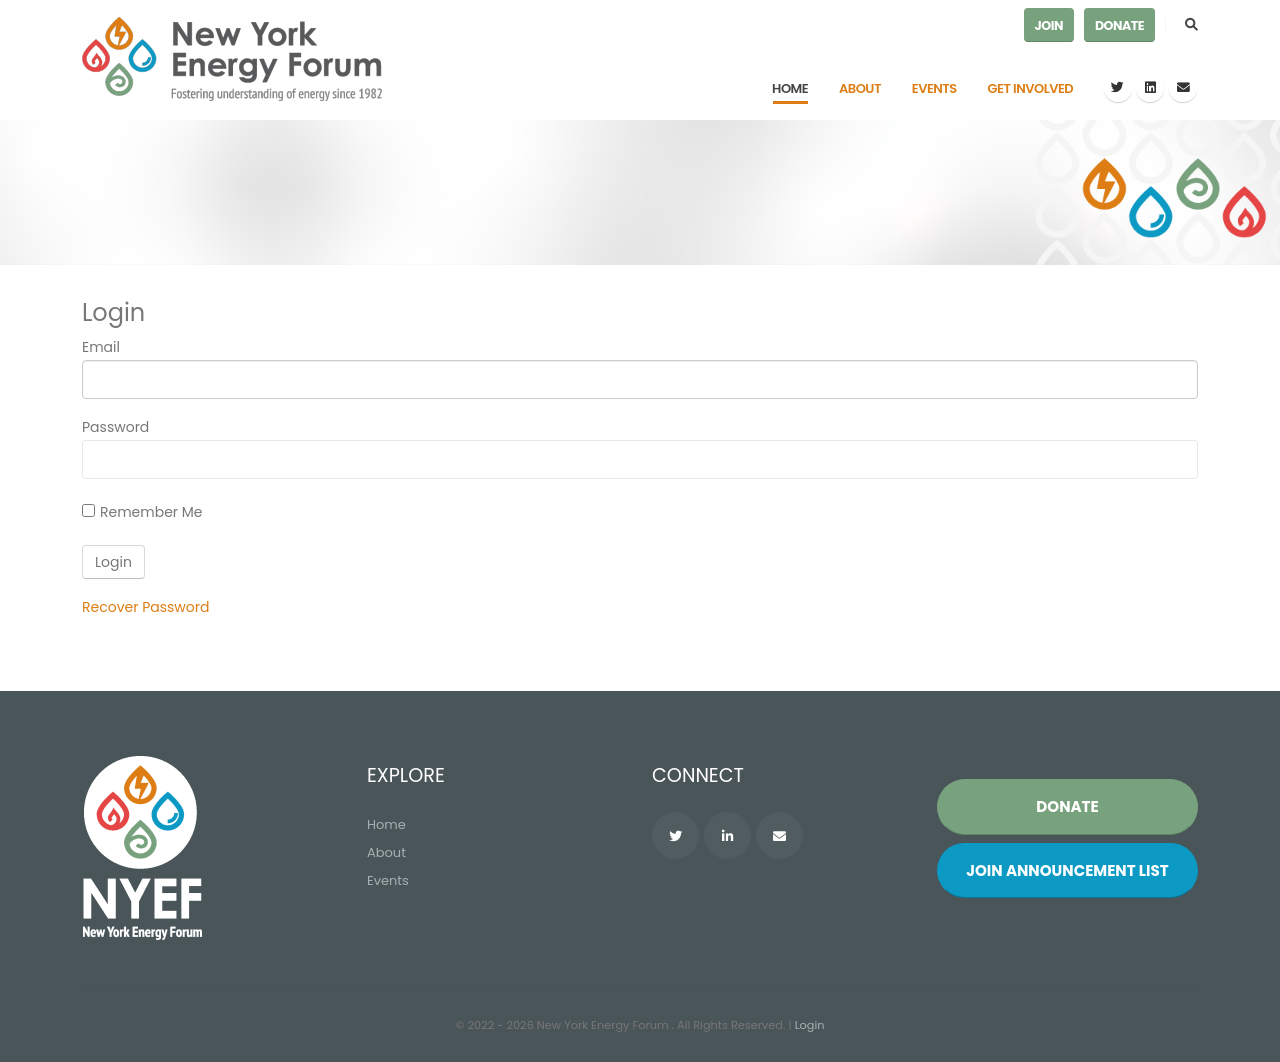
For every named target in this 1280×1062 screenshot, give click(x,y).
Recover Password (145, 607)
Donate (1119, 25)
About (860, 88)
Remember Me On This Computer (151, 514)
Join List (1067, 870)
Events (934, 88)
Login (810, 1025)
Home (790, 88)
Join (1049, 25)
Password (115, 427)
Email (101, 347)
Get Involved (1031, 88)
